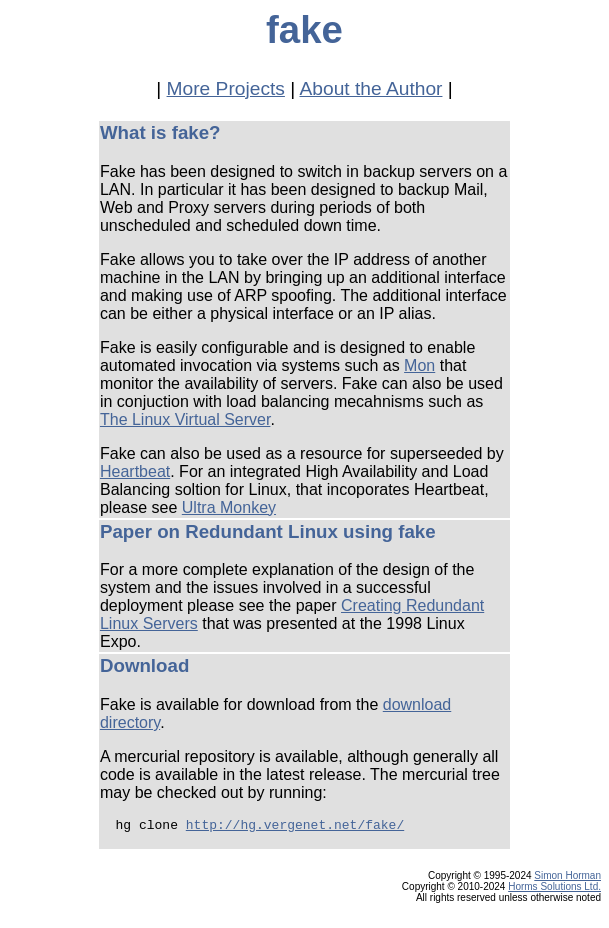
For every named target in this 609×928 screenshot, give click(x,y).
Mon (419, 365)
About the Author (371, 88)
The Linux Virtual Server (185, 419)
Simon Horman (567, 881)
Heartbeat (135, 471)
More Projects (226, 88)
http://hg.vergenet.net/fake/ (295, 827)
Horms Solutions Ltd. (554, 892)
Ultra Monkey (229, 507)
